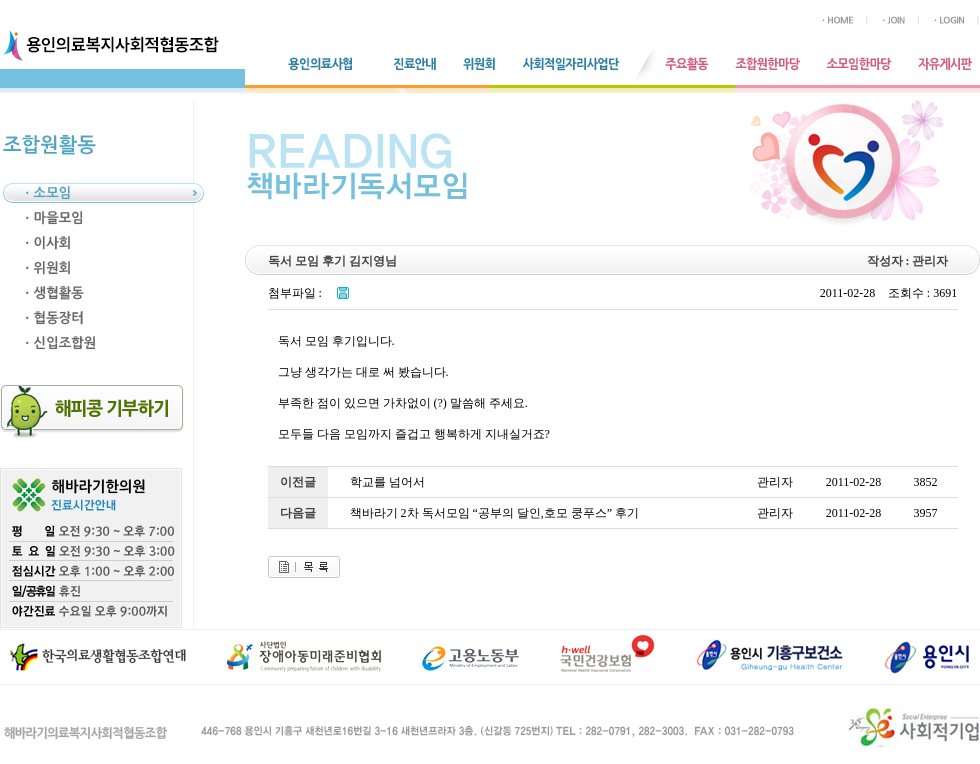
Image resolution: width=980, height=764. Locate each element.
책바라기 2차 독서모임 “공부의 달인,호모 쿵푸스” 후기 (495, 513)
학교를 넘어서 (387, 482)
